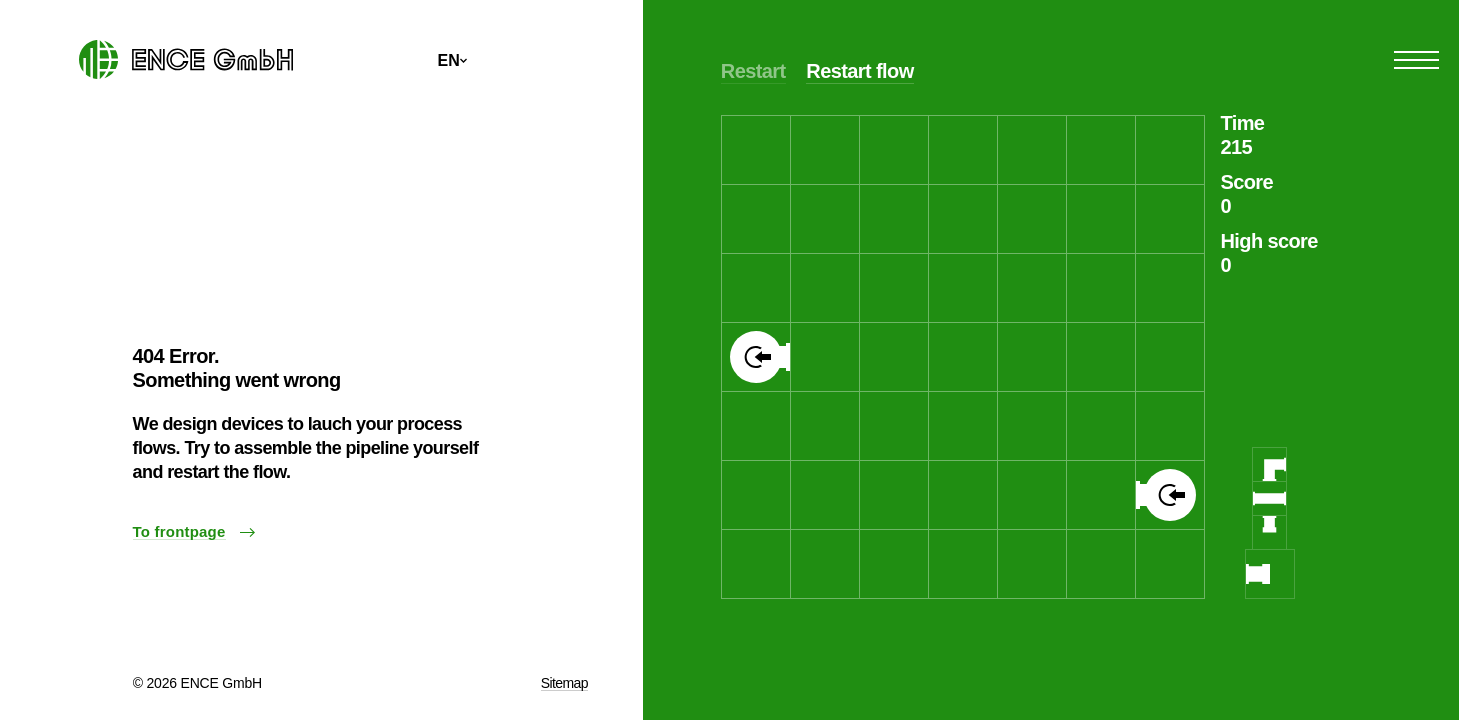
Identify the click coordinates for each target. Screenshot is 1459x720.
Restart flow (859, 71)
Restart (753, 71)
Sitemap (564, 683)
